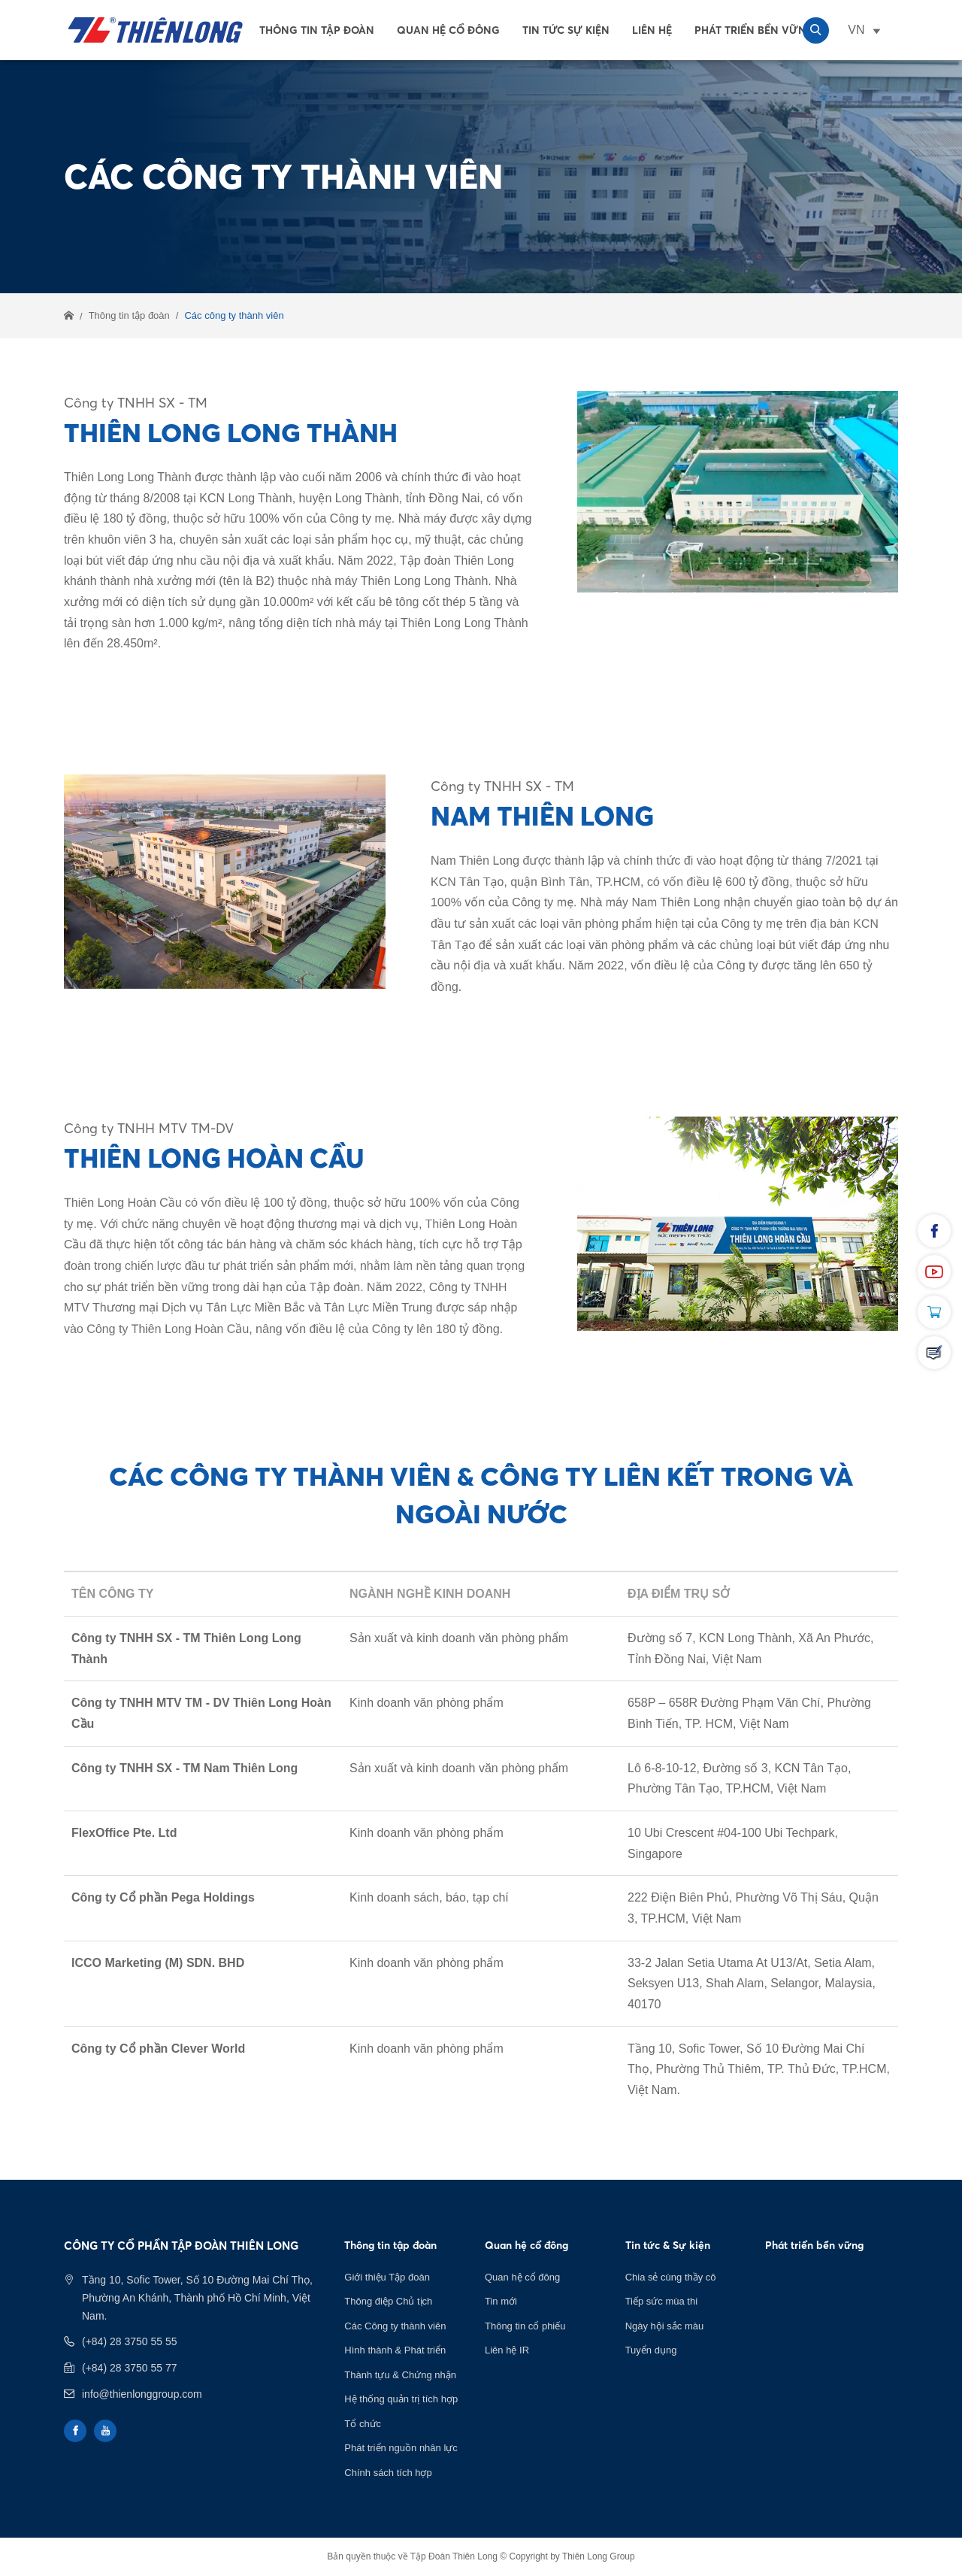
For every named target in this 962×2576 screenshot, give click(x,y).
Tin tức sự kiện (566, 30)
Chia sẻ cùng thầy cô (670, 2277)
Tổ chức (362, 2423)
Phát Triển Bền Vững (754, 30)
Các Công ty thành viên (395, 2326)
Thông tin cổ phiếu (525, 2326)
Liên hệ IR (507, 2350)
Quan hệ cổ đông (448, 30)
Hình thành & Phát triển (395, 2350)
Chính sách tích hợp (387, 2472)
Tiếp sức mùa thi (661, 2301)
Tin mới (501, 2301)
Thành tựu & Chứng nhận (400, 2375)
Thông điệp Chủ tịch (388, 2301)
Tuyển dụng (651, 2350)
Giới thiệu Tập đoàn (387, 2277)
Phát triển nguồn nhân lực (400, 2447)
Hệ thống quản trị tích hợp (401, 2399)
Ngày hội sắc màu (664, 2326)
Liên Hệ (652, 30)
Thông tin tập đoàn (316, 30)
